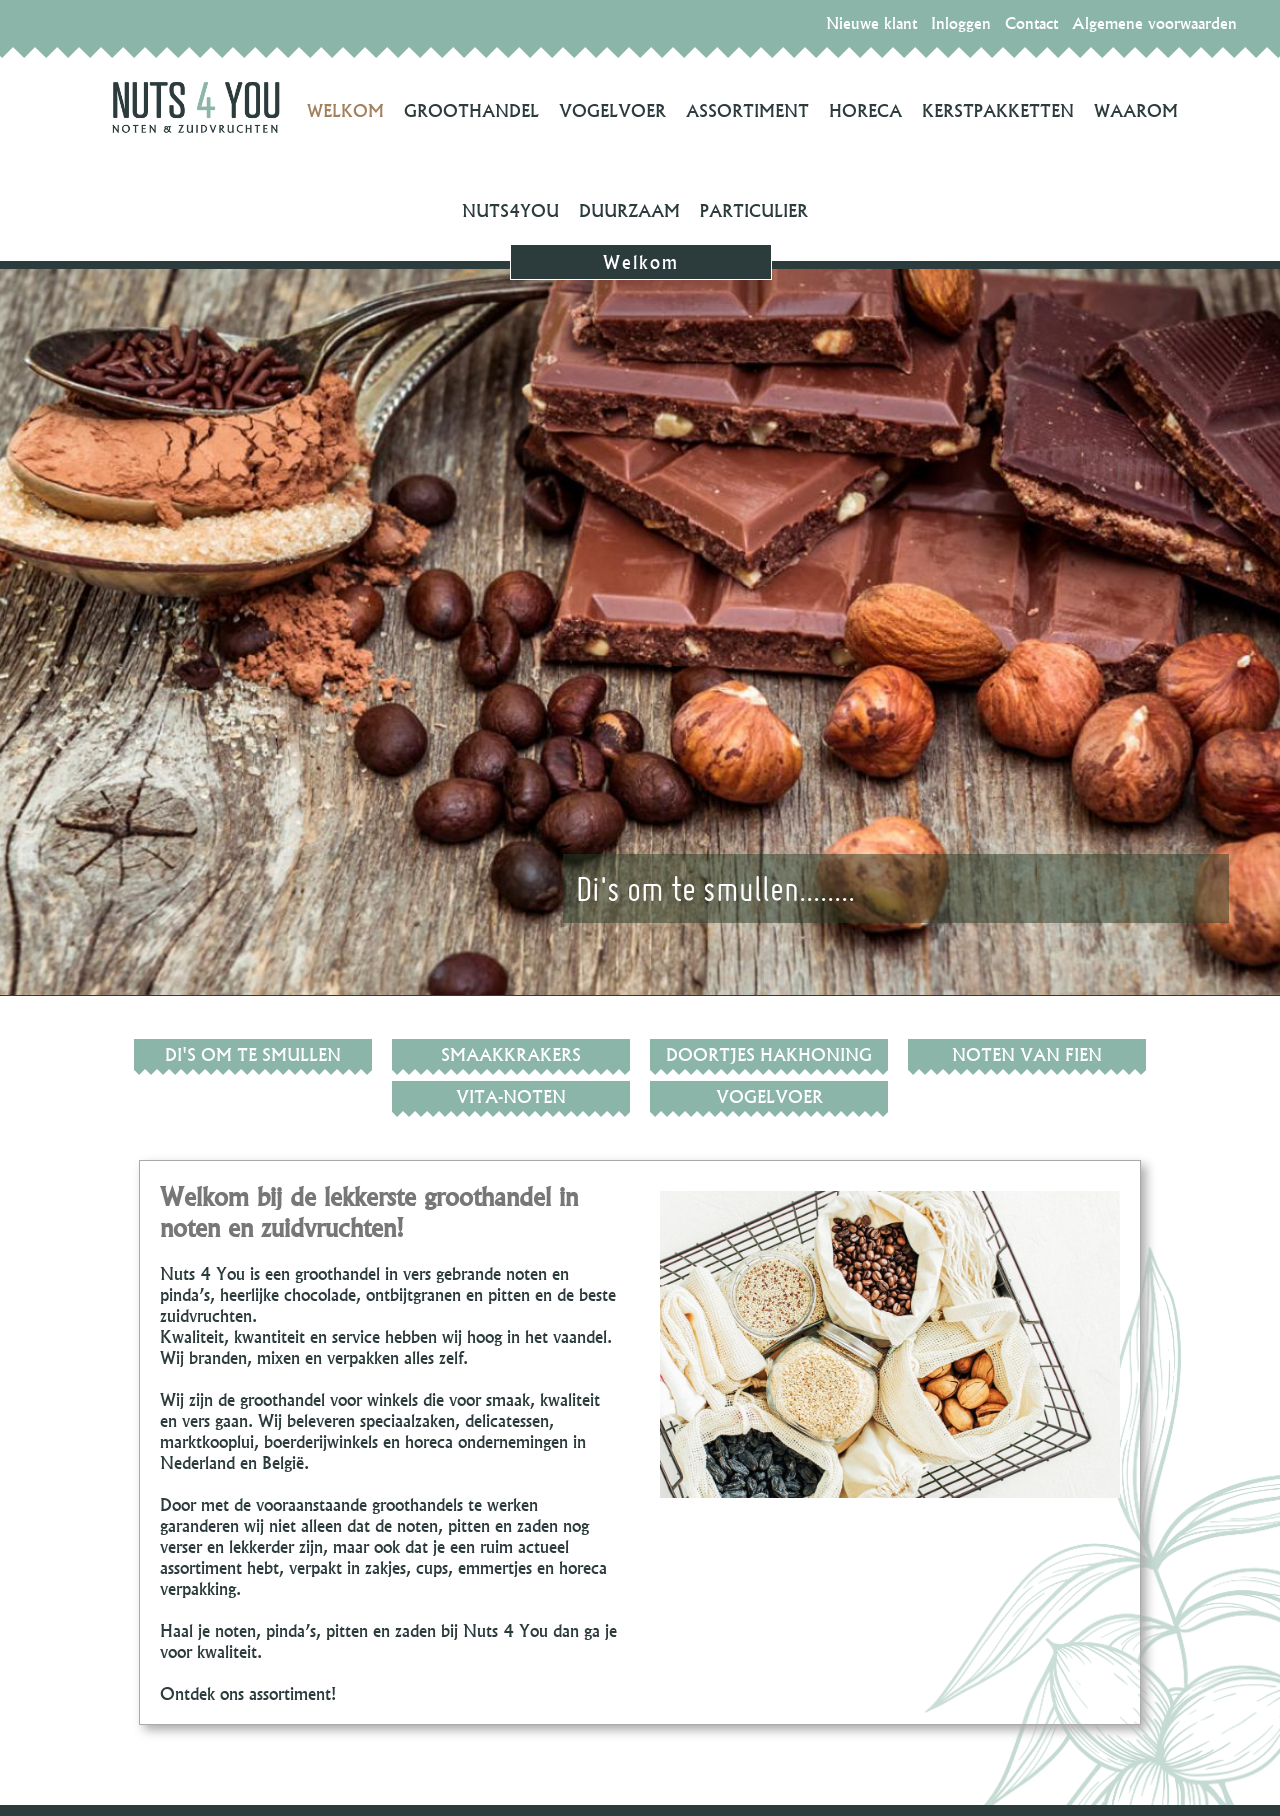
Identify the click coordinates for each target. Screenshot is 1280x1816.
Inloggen (961, 23)
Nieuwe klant (871, 23)
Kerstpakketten (998, 110)
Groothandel (471, 110)
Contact (1031, 23)
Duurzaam (629, 210)
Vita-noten (511, 1096)
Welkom (345, 110)
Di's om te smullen (253, 1054)
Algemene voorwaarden (1154, 23)
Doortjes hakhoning (769, 1054)
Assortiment (747, 110)
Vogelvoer (612, 110)
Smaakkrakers (511, 1054)
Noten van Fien (1027, 1054)
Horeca (865, 110)
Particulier (754, 210)
